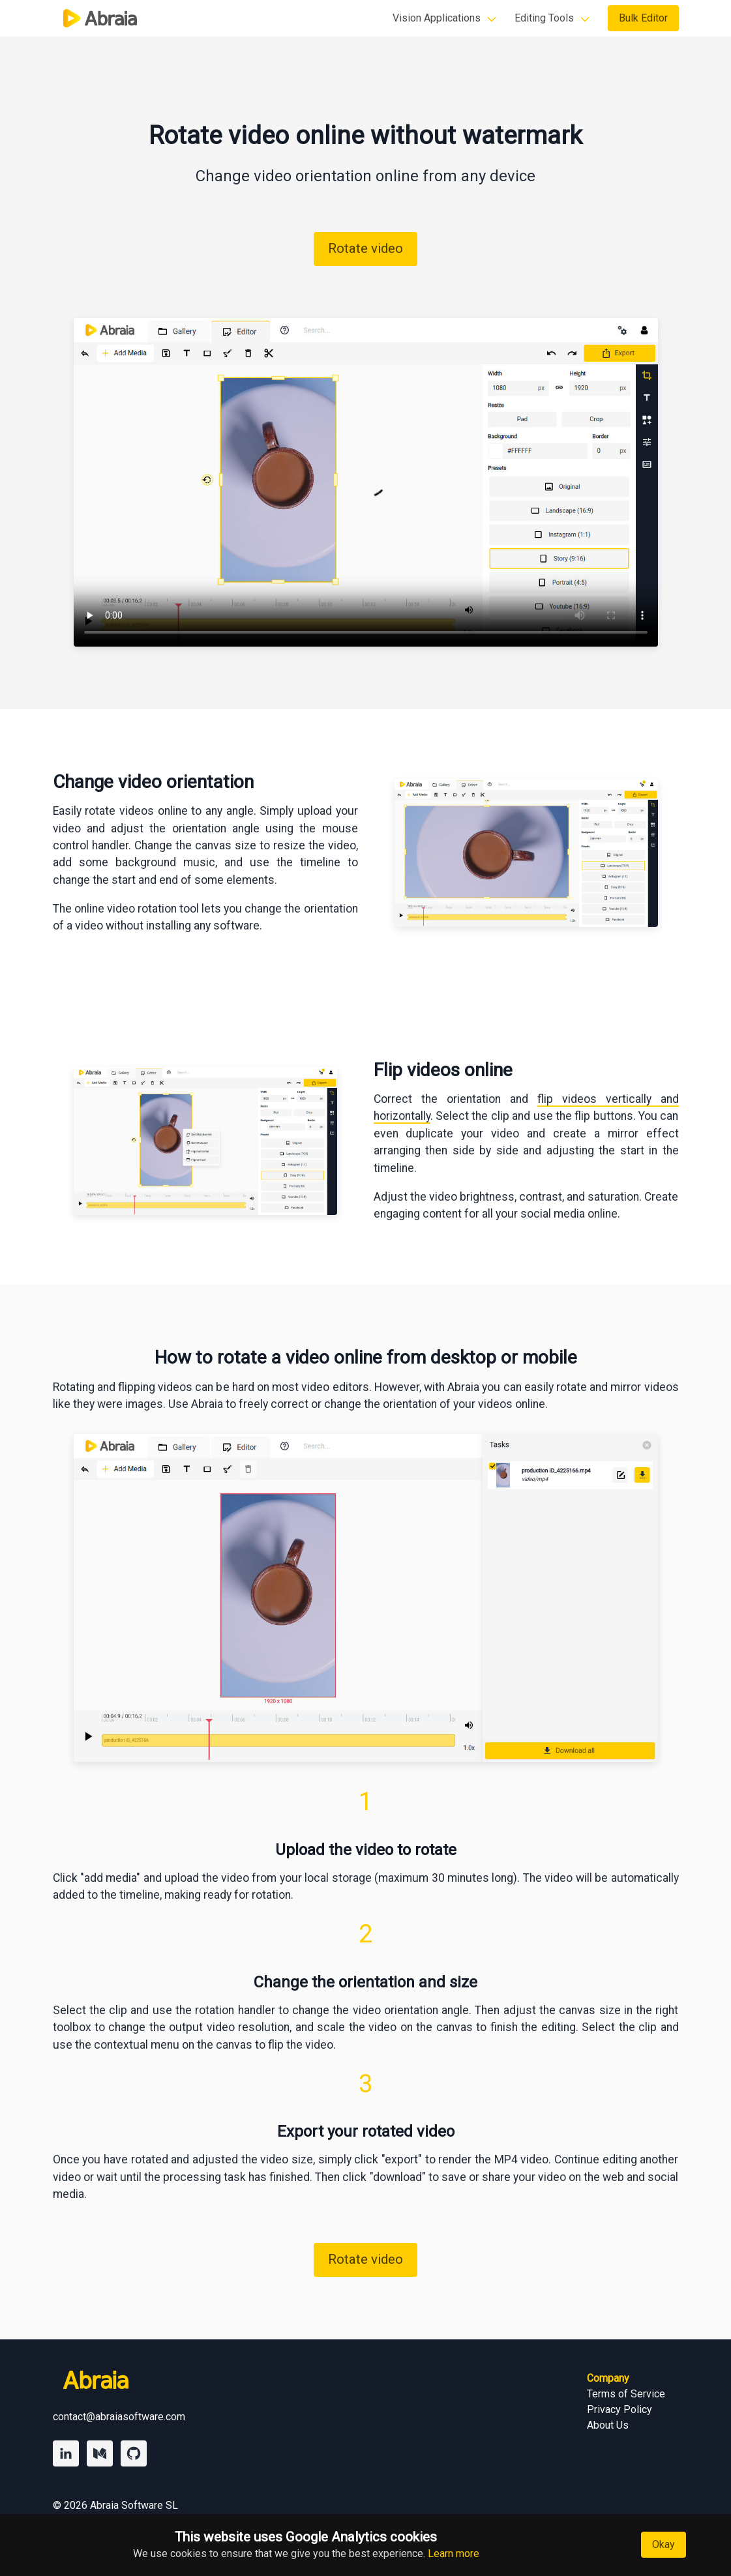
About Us (608, 2425)
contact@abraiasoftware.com (119, 2416)
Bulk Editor (643, 18)
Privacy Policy (619, 2409)
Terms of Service (626, 2394)
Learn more (453, 2553)
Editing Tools (544, 18)
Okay (663, 2544)
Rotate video (365, 248)
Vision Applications (437, 18)
